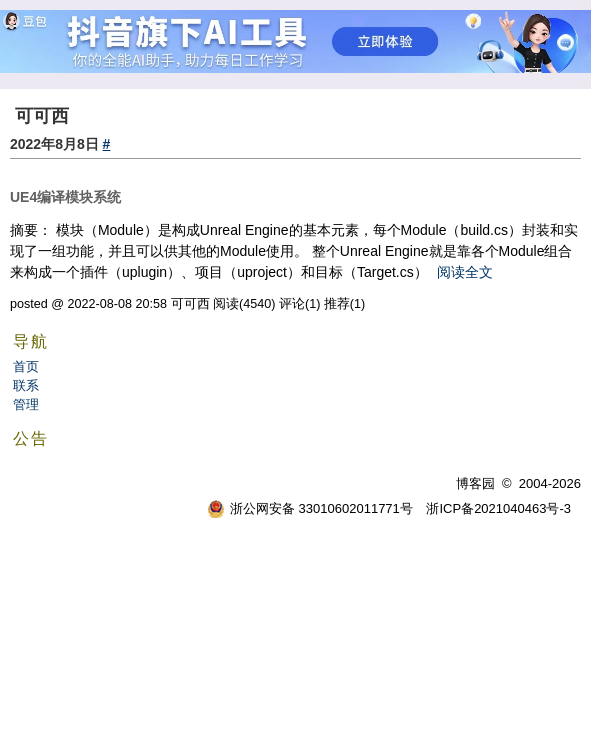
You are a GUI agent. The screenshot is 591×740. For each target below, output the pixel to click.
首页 (26, 366)
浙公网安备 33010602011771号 (310, 508)
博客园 (475, 483)
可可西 (42, 116)
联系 (26, 385)
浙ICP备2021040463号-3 (498, 508)
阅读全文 (465, 272)
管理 (26, 404)
